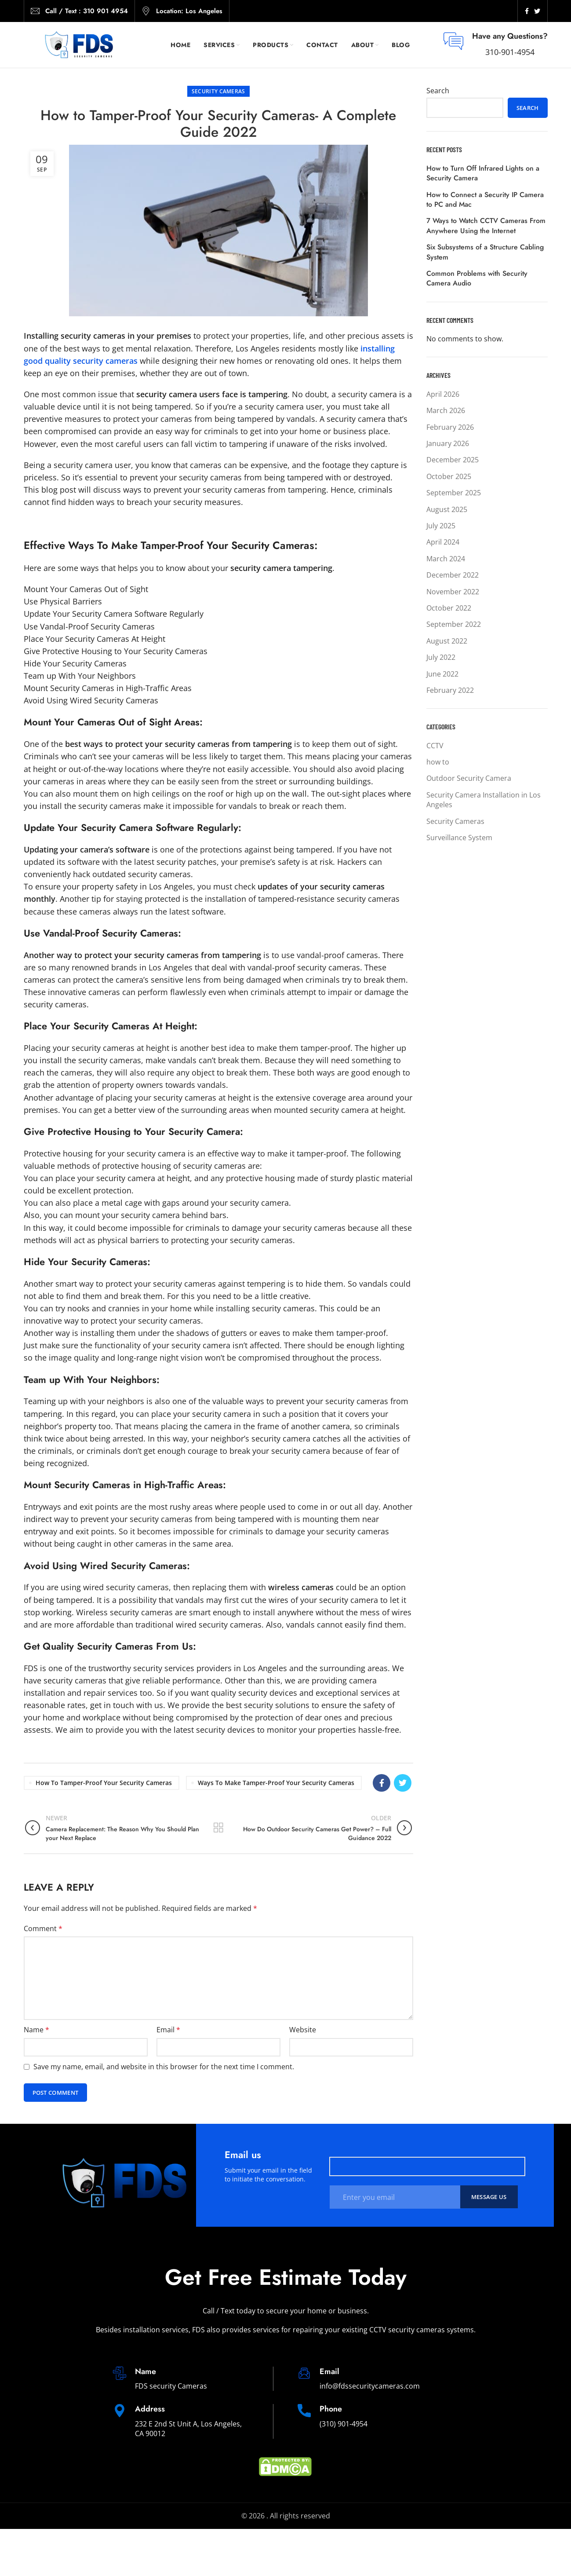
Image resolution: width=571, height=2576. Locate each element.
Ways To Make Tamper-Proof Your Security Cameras (276, 1782)
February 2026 (450, 427)
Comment (43, 1928)
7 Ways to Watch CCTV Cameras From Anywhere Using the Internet (486, 225)
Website (302, 2029)
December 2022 (452, 575)
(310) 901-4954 (343, 2424)
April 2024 (442, 542)
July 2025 (440, 526)
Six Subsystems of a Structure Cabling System (485, 252)
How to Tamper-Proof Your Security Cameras (104, 1782)
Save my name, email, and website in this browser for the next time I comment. (163, 2066)
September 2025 (453, 493)
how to (437, 762)
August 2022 (446, 641)
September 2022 (453, 624)
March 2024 (445, 559)
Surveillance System (459, 837)
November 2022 (452, 591)
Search (437, 90)
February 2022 (450, 690)
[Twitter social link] (537, 11)
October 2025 (448, 476)
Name (36, 2029)
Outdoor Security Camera (468, 778)
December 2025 (452, 460)
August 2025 (446, 509)
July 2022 (440, 657)
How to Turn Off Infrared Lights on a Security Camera (482, 173)
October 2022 (448, 608)
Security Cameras (218, 91)
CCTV (435, 745)
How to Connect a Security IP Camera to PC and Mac (485, 199)
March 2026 (445, 410)
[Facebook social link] (526, 11)
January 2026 (447, 443)
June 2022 (442, 674)
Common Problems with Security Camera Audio (476, 278)
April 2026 (442, 394)
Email (168, 2029)
